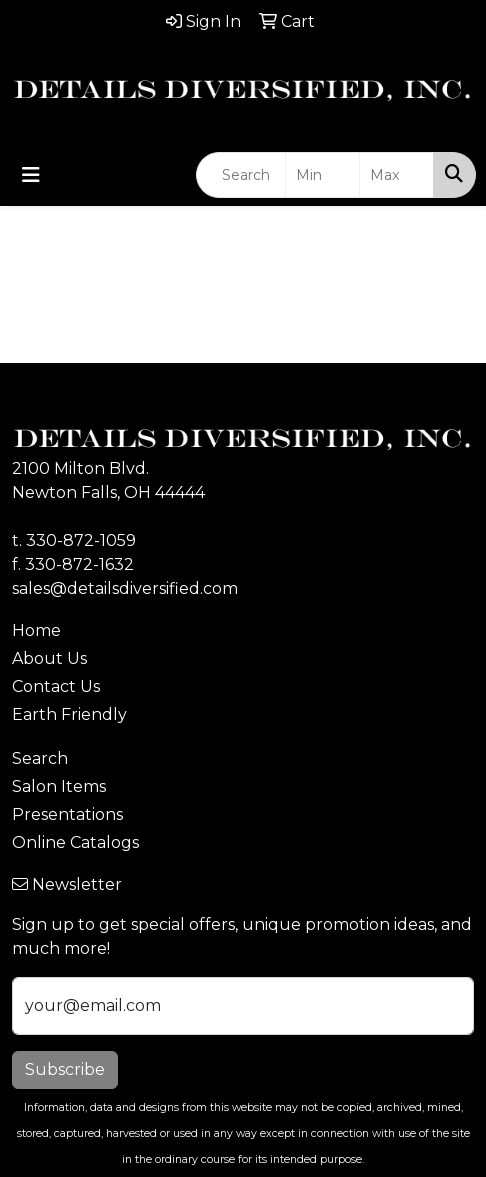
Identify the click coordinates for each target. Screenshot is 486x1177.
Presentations (67, 814)
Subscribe (65, 1069)
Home (36, 630)
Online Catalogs (75, 842)
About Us (49, 658)
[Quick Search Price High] (396, 175)
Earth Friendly (69, 714)
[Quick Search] (241, 175)
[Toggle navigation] (31, 175)
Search (40, 758)
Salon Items (59, 786)
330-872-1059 (81, 540)
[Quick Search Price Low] (322, 175)
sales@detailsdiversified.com (125, 588)
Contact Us (56, 686)
